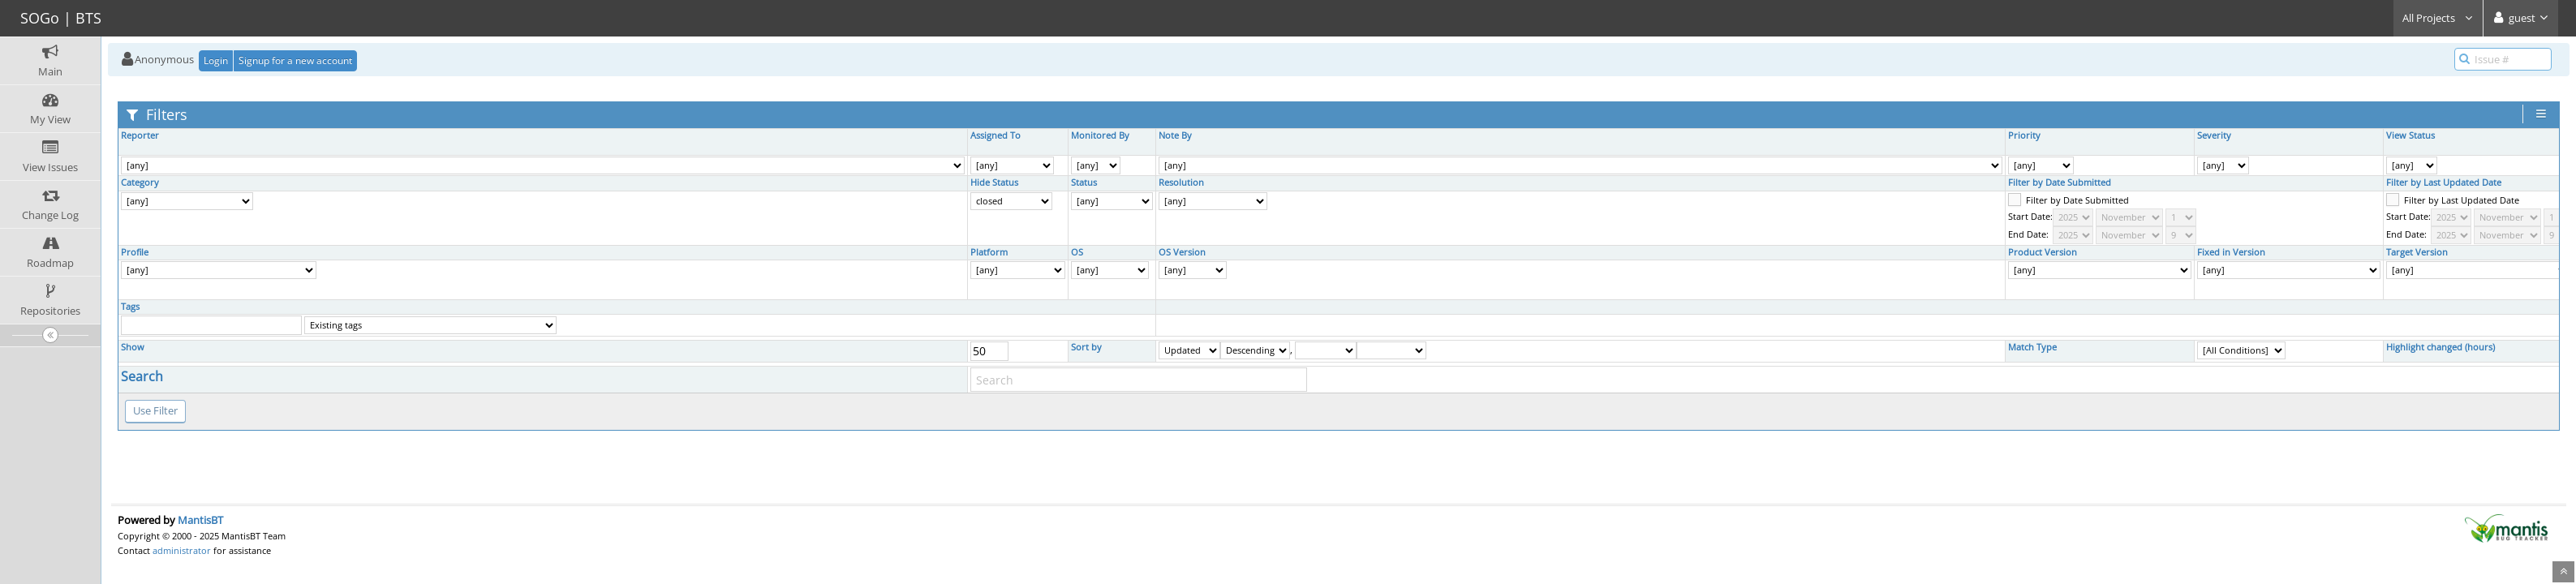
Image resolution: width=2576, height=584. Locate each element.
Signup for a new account (295, 60)
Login (216, 60)
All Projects (2438, 18)
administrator (182, 550)
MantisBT (200, 520)
